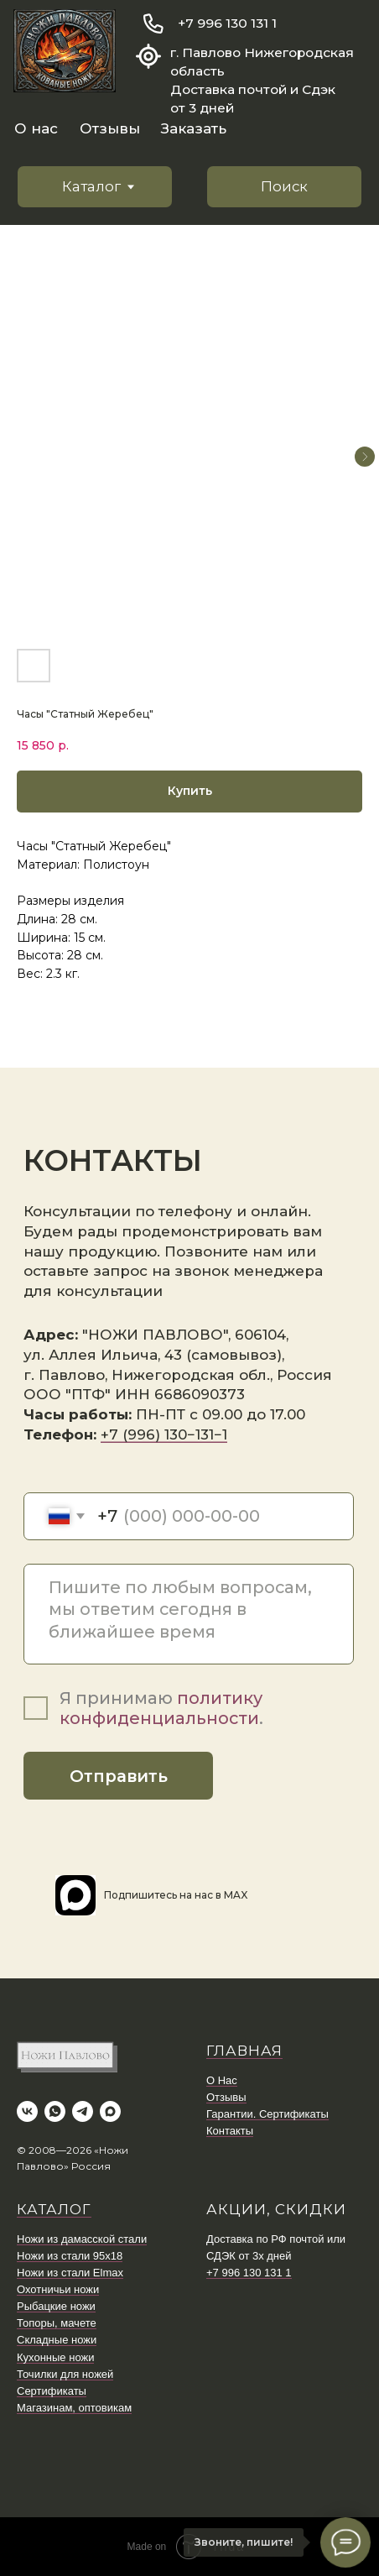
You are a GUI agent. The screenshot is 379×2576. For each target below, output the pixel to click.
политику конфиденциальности (161, 1708)
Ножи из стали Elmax (70, 2272)
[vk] (27, 2111)
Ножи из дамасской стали (82, 2239)
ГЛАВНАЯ (244, 2050)
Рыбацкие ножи (56, 2306)
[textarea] (188, 1614)
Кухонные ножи (55, 2357)
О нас (36, 128)
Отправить (119, 1776)
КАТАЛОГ (54, 2209)
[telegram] (82, 2111)
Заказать (193, 128)
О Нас (221, 2080)
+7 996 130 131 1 (227, 23)
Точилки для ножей (65, 2374)
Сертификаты (51, 2391)
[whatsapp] (54, 2111)
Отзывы (110, 128)
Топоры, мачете (56, 2323)
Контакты (229, 2130)
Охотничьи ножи (58, 2289)
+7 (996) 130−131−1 (164, 1434)
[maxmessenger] (110, 2111)
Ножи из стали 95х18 (69, 2255)
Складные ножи (56, 2339)
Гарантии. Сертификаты (267, 2114)
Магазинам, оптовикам (74, 2407)
